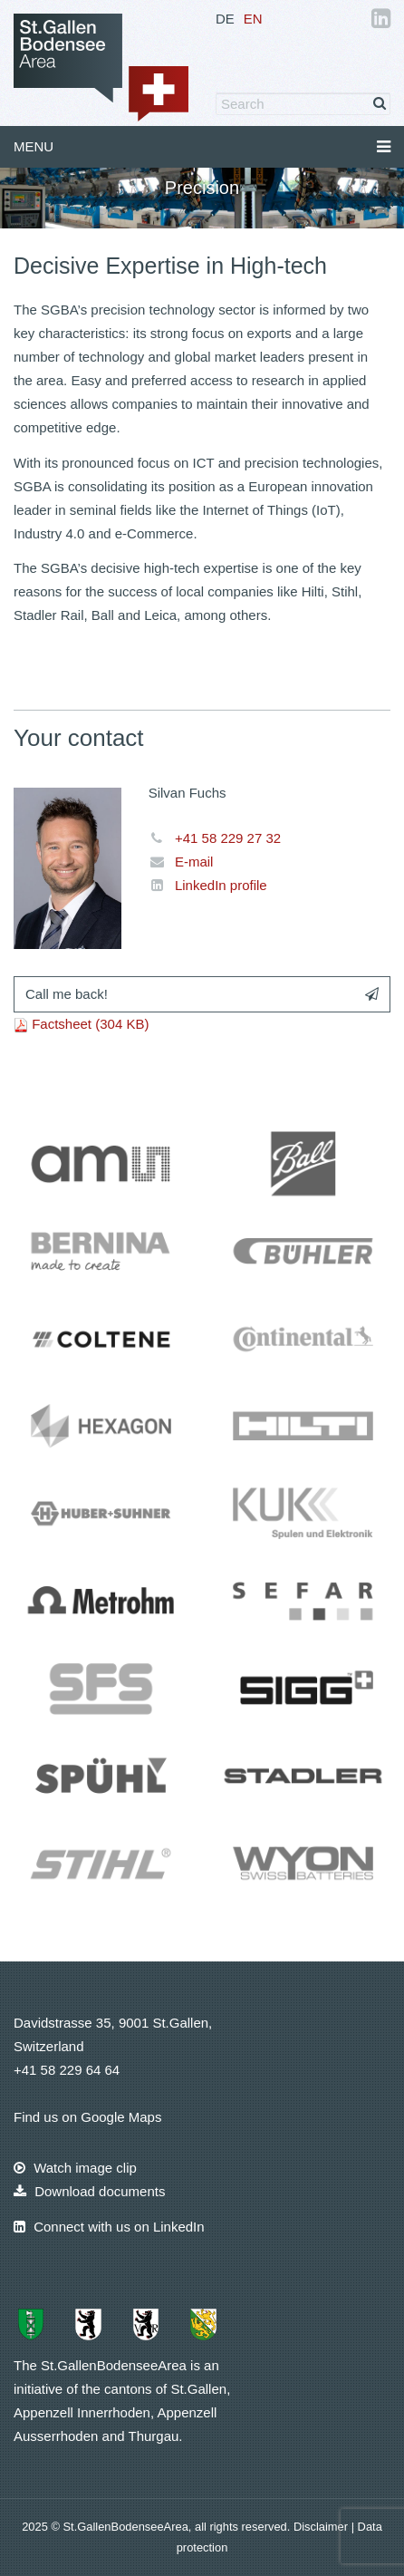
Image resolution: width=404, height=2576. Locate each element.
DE (225, 18)
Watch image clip (75, 2167)
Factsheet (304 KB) (90, 1023)
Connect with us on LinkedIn (109, 2226)
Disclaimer (322, 2526)
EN (253, 18)
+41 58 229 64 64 (67, 2069)
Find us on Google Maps (87, 2117)
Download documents (89, 2191)
